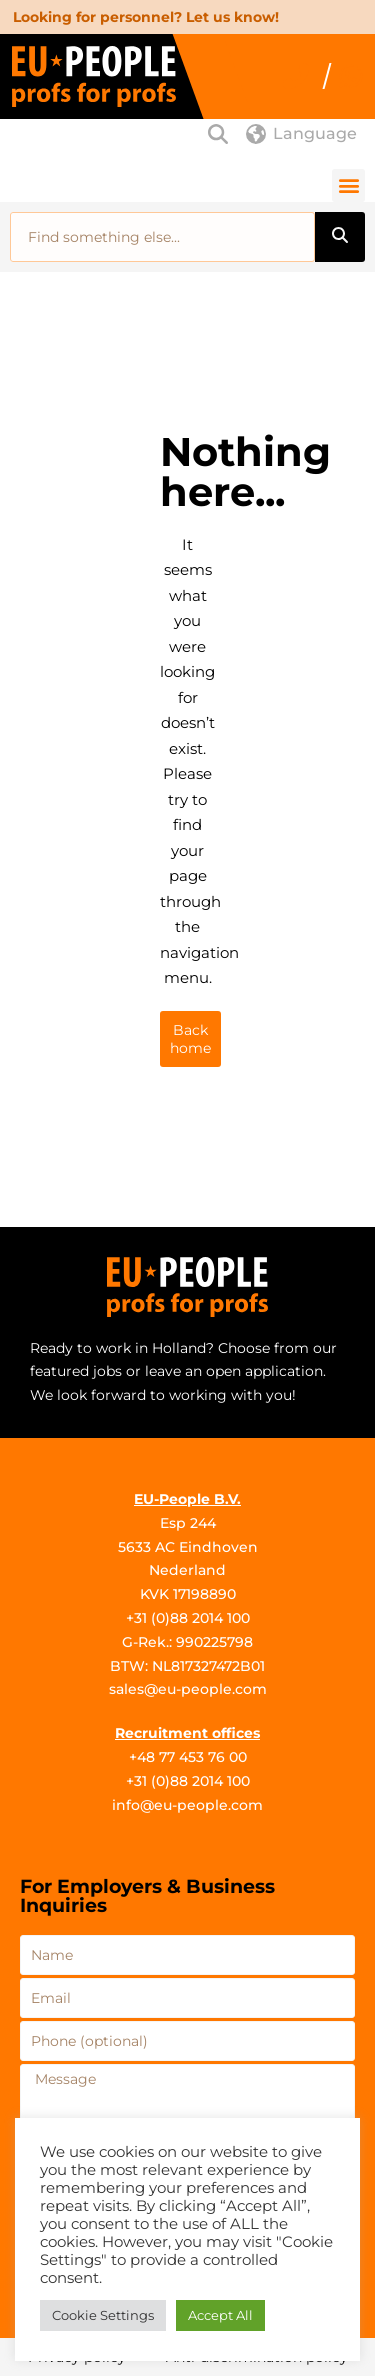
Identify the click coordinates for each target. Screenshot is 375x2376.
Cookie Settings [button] (103, 2315)
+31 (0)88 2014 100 (188, 1618)
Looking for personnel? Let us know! (146, 17)
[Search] (340, 237)
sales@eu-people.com (188, 1689)
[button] (348, 185)
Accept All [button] (220, 2315)
